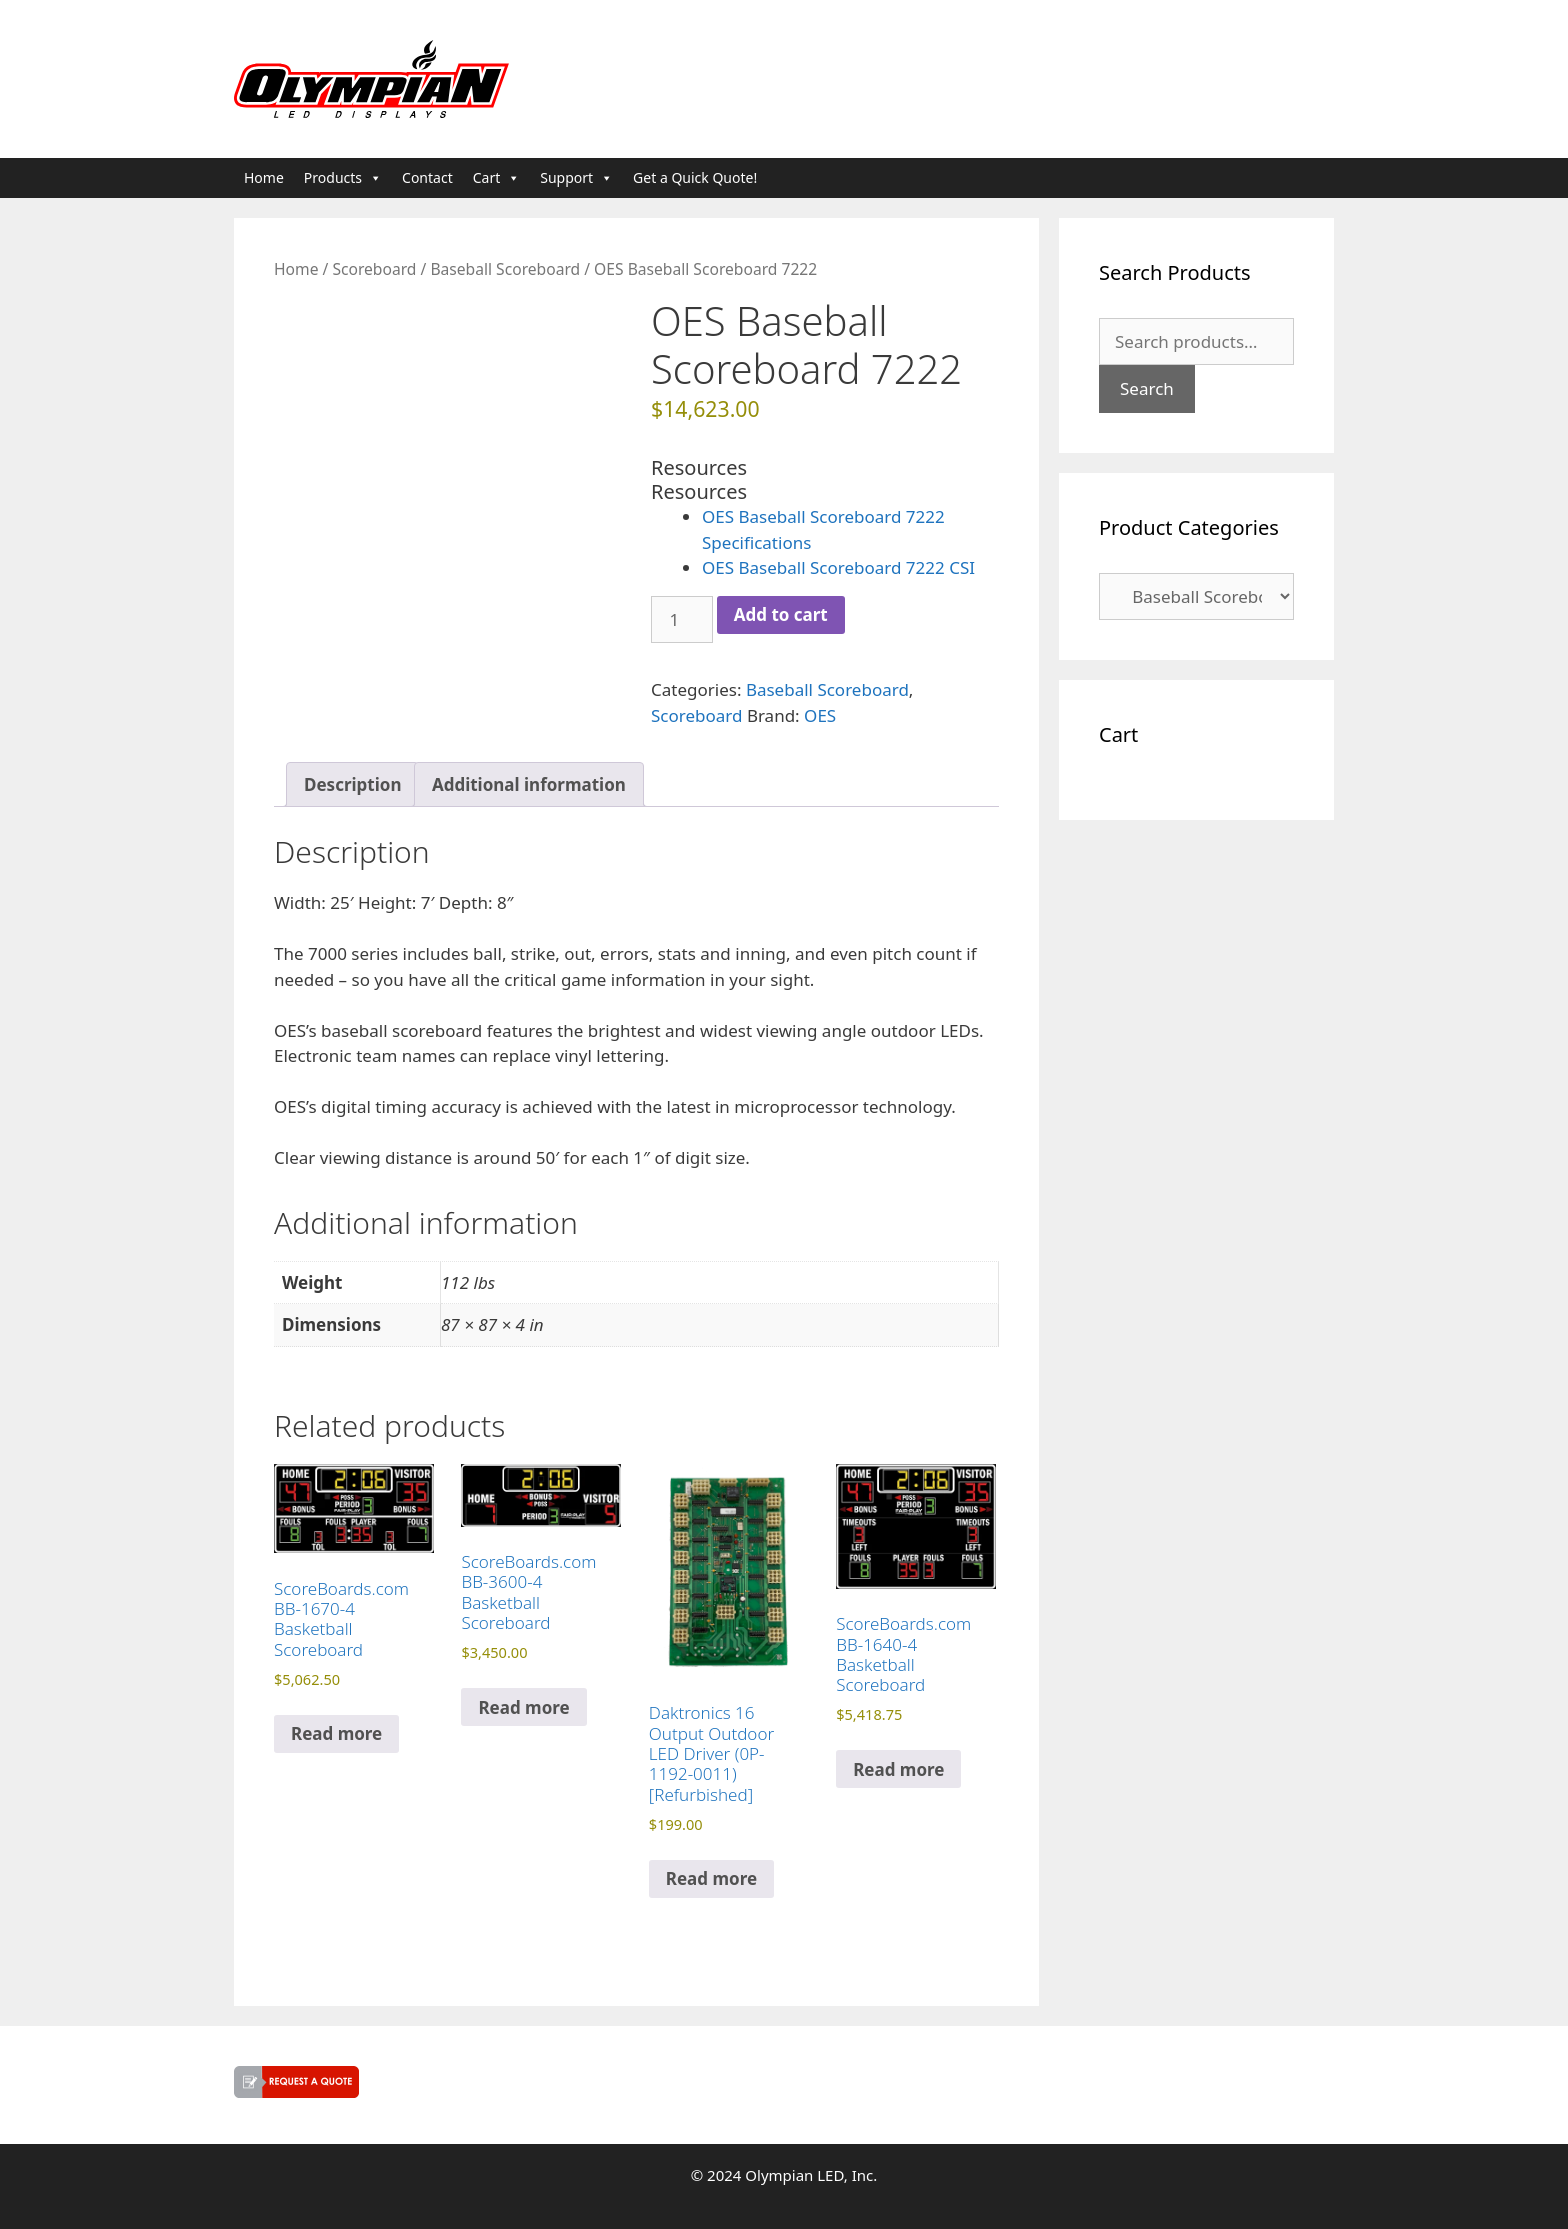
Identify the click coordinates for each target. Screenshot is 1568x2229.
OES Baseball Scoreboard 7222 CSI (838, 567)
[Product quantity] (682, 620)
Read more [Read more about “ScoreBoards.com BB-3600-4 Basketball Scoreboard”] (523, 1707)
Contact (427, 177)
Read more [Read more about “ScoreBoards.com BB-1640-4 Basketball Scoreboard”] (898, 1769)
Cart (497, 178)
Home (264, 177)
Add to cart (781, 614)
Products (343, 178)
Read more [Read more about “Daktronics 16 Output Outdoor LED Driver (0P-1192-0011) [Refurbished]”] (711, 1878)
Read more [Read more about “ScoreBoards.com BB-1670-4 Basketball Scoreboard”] (336, 1733)
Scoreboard (374, 269)
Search (1147, 388)
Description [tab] (352, 784)
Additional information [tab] (529, 784)
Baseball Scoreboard (505, 269)
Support (576, 178)
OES (820, 715)
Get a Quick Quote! (695, 177)
